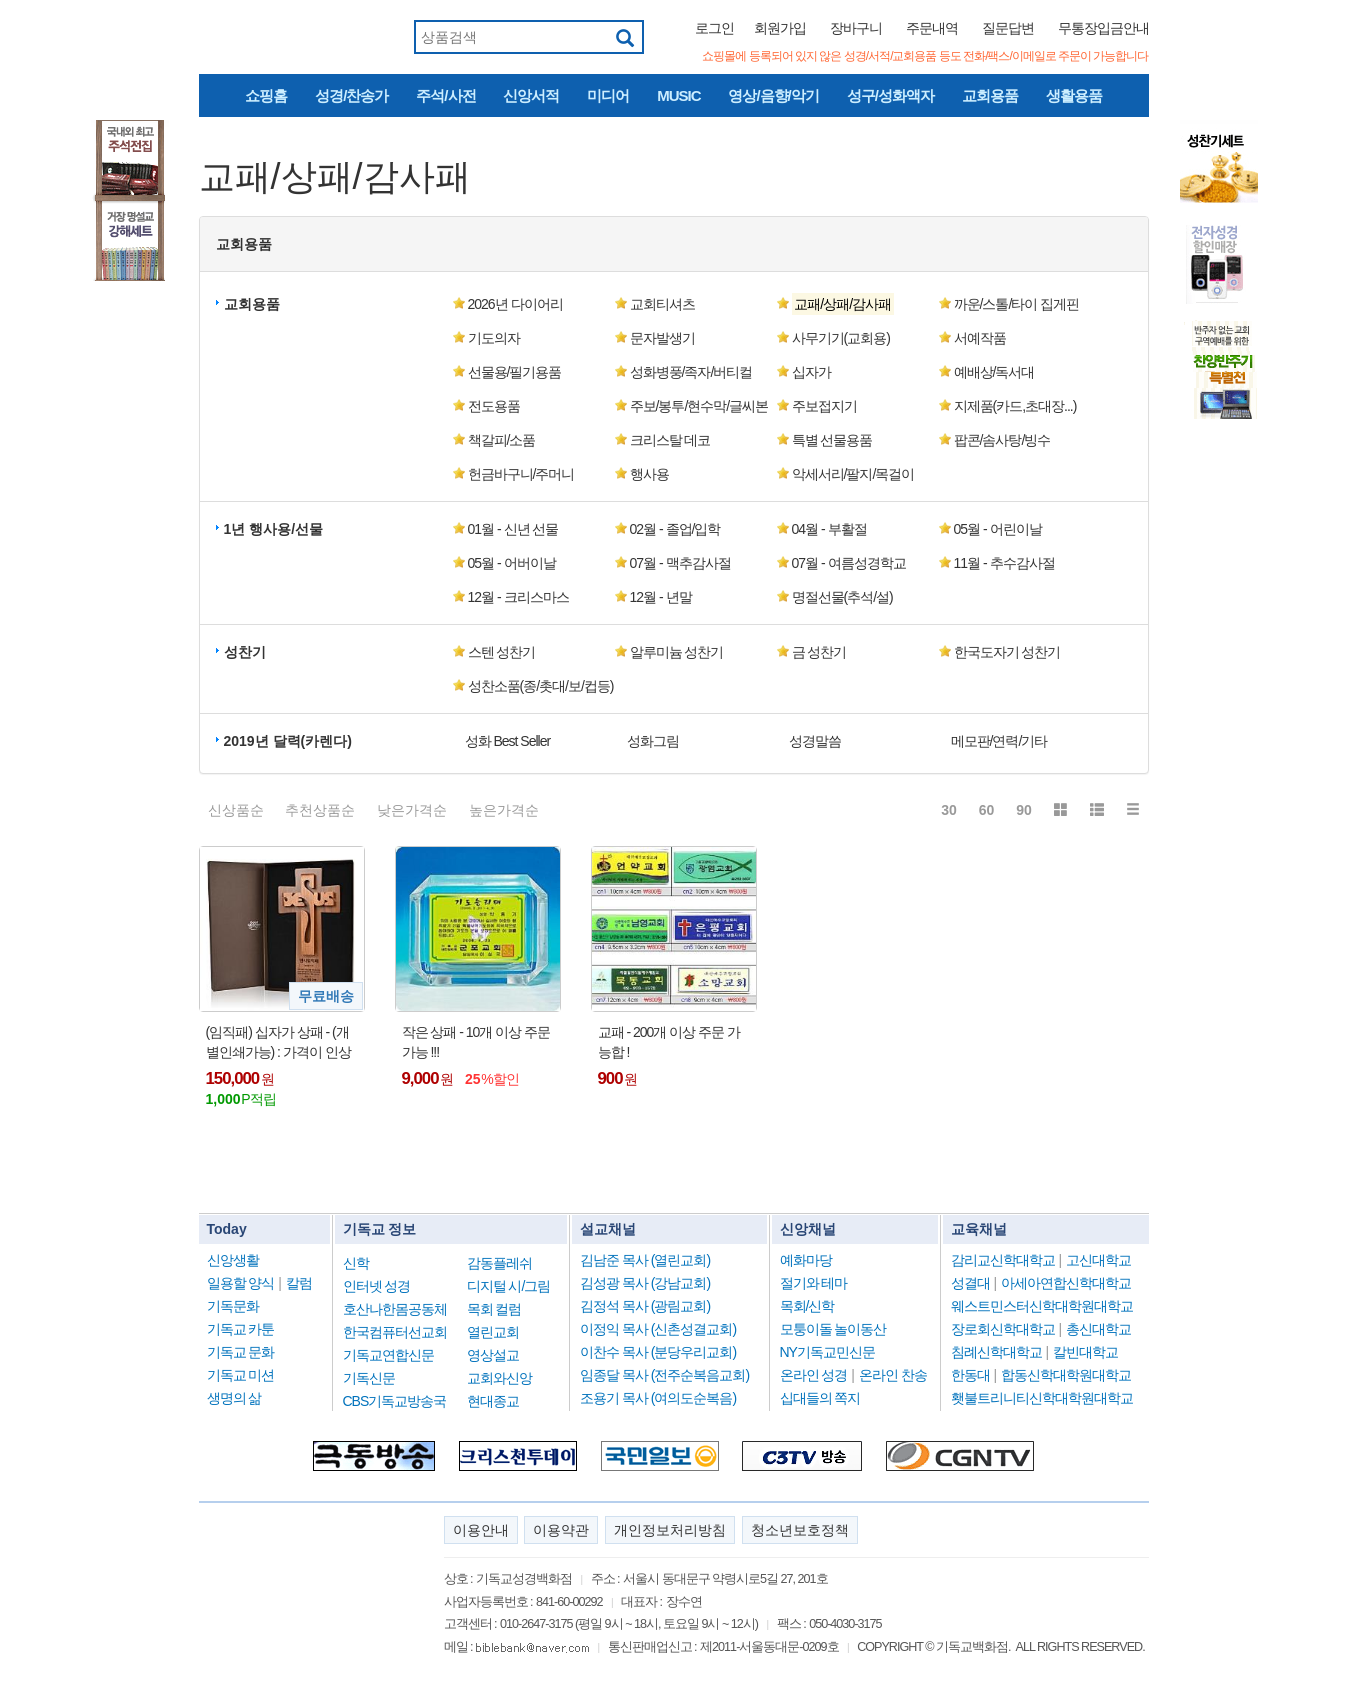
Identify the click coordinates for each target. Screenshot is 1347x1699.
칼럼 (299, 1283)
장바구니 (856, 28)
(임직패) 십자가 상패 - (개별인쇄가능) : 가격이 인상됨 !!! (278, 1043)
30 (949, 810)
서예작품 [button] (980, 338)
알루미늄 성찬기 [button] (677, 652)
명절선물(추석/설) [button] (842, 597)
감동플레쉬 (499, 1263)
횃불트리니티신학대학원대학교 (1042, 1398)
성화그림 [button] (653, 741)
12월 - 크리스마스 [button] (518, 597)
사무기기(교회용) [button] (841, 338)
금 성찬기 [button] (819, 652)
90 (1024, 810)
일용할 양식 (241, 1283)
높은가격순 (504, 810)
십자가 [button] (811, 372)
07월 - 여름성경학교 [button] (849, 563)
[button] (857, 304)
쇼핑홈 (266, 95)
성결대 (970, 1283)
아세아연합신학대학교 (1066, 1283)
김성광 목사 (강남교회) (645, 1283)
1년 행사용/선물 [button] (274, 529)
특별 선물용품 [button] (832, 440)
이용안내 (481, 1530)
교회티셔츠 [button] (662, 304)
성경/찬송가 (351, 95)
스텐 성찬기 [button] (502, 652)
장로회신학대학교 (1003, 1329)
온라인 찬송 (893, 1375)
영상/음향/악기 (773, 95)
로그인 (714, 28)
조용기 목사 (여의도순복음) (658, 1398)
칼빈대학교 (1085, 1352)
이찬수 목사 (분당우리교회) (658, 1352)
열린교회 (493, 1332)
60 (987, 810)
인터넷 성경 (377, 1286)
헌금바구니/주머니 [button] (521, 474)
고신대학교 (1098, 1260)
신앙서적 (531, 95)
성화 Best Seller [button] (508, 741)
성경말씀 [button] (815, 741)
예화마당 (806, 1260)
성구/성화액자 (890, 95)
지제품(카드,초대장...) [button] (1015, 406)
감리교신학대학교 (1003, 1260)
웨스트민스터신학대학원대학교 (1042, 1306)
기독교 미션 (241, 1375)
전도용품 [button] (494, 406)
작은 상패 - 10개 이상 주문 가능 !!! (476, 1042)
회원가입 (780, 28)
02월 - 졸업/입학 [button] (675, 529)
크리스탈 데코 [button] (670, 440)
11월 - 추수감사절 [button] (1004, 563)
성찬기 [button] (245, 652)
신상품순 (236, 810)
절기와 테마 (814, 1283)
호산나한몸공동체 (395, 1309)
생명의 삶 (234, 1398)
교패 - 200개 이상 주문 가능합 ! (669, 1042)
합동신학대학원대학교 (1066, 1375)
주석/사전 (445, 95)
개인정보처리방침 (670, 1530)
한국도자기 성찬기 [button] (1007, 652)
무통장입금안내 (1103, 28)
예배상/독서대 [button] (994, 372)
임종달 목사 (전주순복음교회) (664, 1375)
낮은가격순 (412, 810)
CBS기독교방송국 (395, 1401)
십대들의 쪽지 (820, 1398)
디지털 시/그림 (509, 1286)
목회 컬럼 (494, 1309)
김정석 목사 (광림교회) (645, 1306)
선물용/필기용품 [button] (515, 372)
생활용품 (1074, 95)
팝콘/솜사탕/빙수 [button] (1002, 440)
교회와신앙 (499, 1378)
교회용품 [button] (244, 244)
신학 (356, 1263)
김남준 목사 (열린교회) (645, 1260)
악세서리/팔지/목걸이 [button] (853, 474)
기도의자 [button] (494, 338)
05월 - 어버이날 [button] (512, 563)
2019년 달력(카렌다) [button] (288, 741)
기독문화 (233, 1306)
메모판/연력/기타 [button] (999, 741)
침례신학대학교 (996, 1352)
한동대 (970, 1375)
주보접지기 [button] (824, 406)
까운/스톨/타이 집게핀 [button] (1017, 304)
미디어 (608, 95)
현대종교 (493, 1401)
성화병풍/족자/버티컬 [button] (691, 372)
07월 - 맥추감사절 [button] (680, 563)
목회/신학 (807, 1306)
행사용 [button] (649, 474)
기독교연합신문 (388, 1355)
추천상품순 (320, 810)
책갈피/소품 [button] (502, 440)
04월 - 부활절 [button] (829, 529)
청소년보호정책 (800, 1530)
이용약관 (561, 1530)
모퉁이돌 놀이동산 (833, 1329)
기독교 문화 (241, 1352)
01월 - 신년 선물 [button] (513, 529)
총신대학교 (1098, 1329)
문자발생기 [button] (662, 338)
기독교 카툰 (241, 1329)
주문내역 (932, 28)
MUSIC (678, 95)
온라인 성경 (814, 1375)
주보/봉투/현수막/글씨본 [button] (699, 406)
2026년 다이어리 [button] (515, 304)
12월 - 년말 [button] (661, 597)
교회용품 (990, 95)
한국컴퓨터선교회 (395, 1332)
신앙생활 (233, 1260)
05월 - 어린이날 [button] (998, 529)
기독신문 (369, 1378)
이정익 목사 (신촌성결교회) (658, 1329)
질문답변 (1008, 28)
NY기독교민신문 (827, 1352)
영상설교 (493, 1355)
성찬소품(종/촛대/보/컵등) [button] (541, 686)
